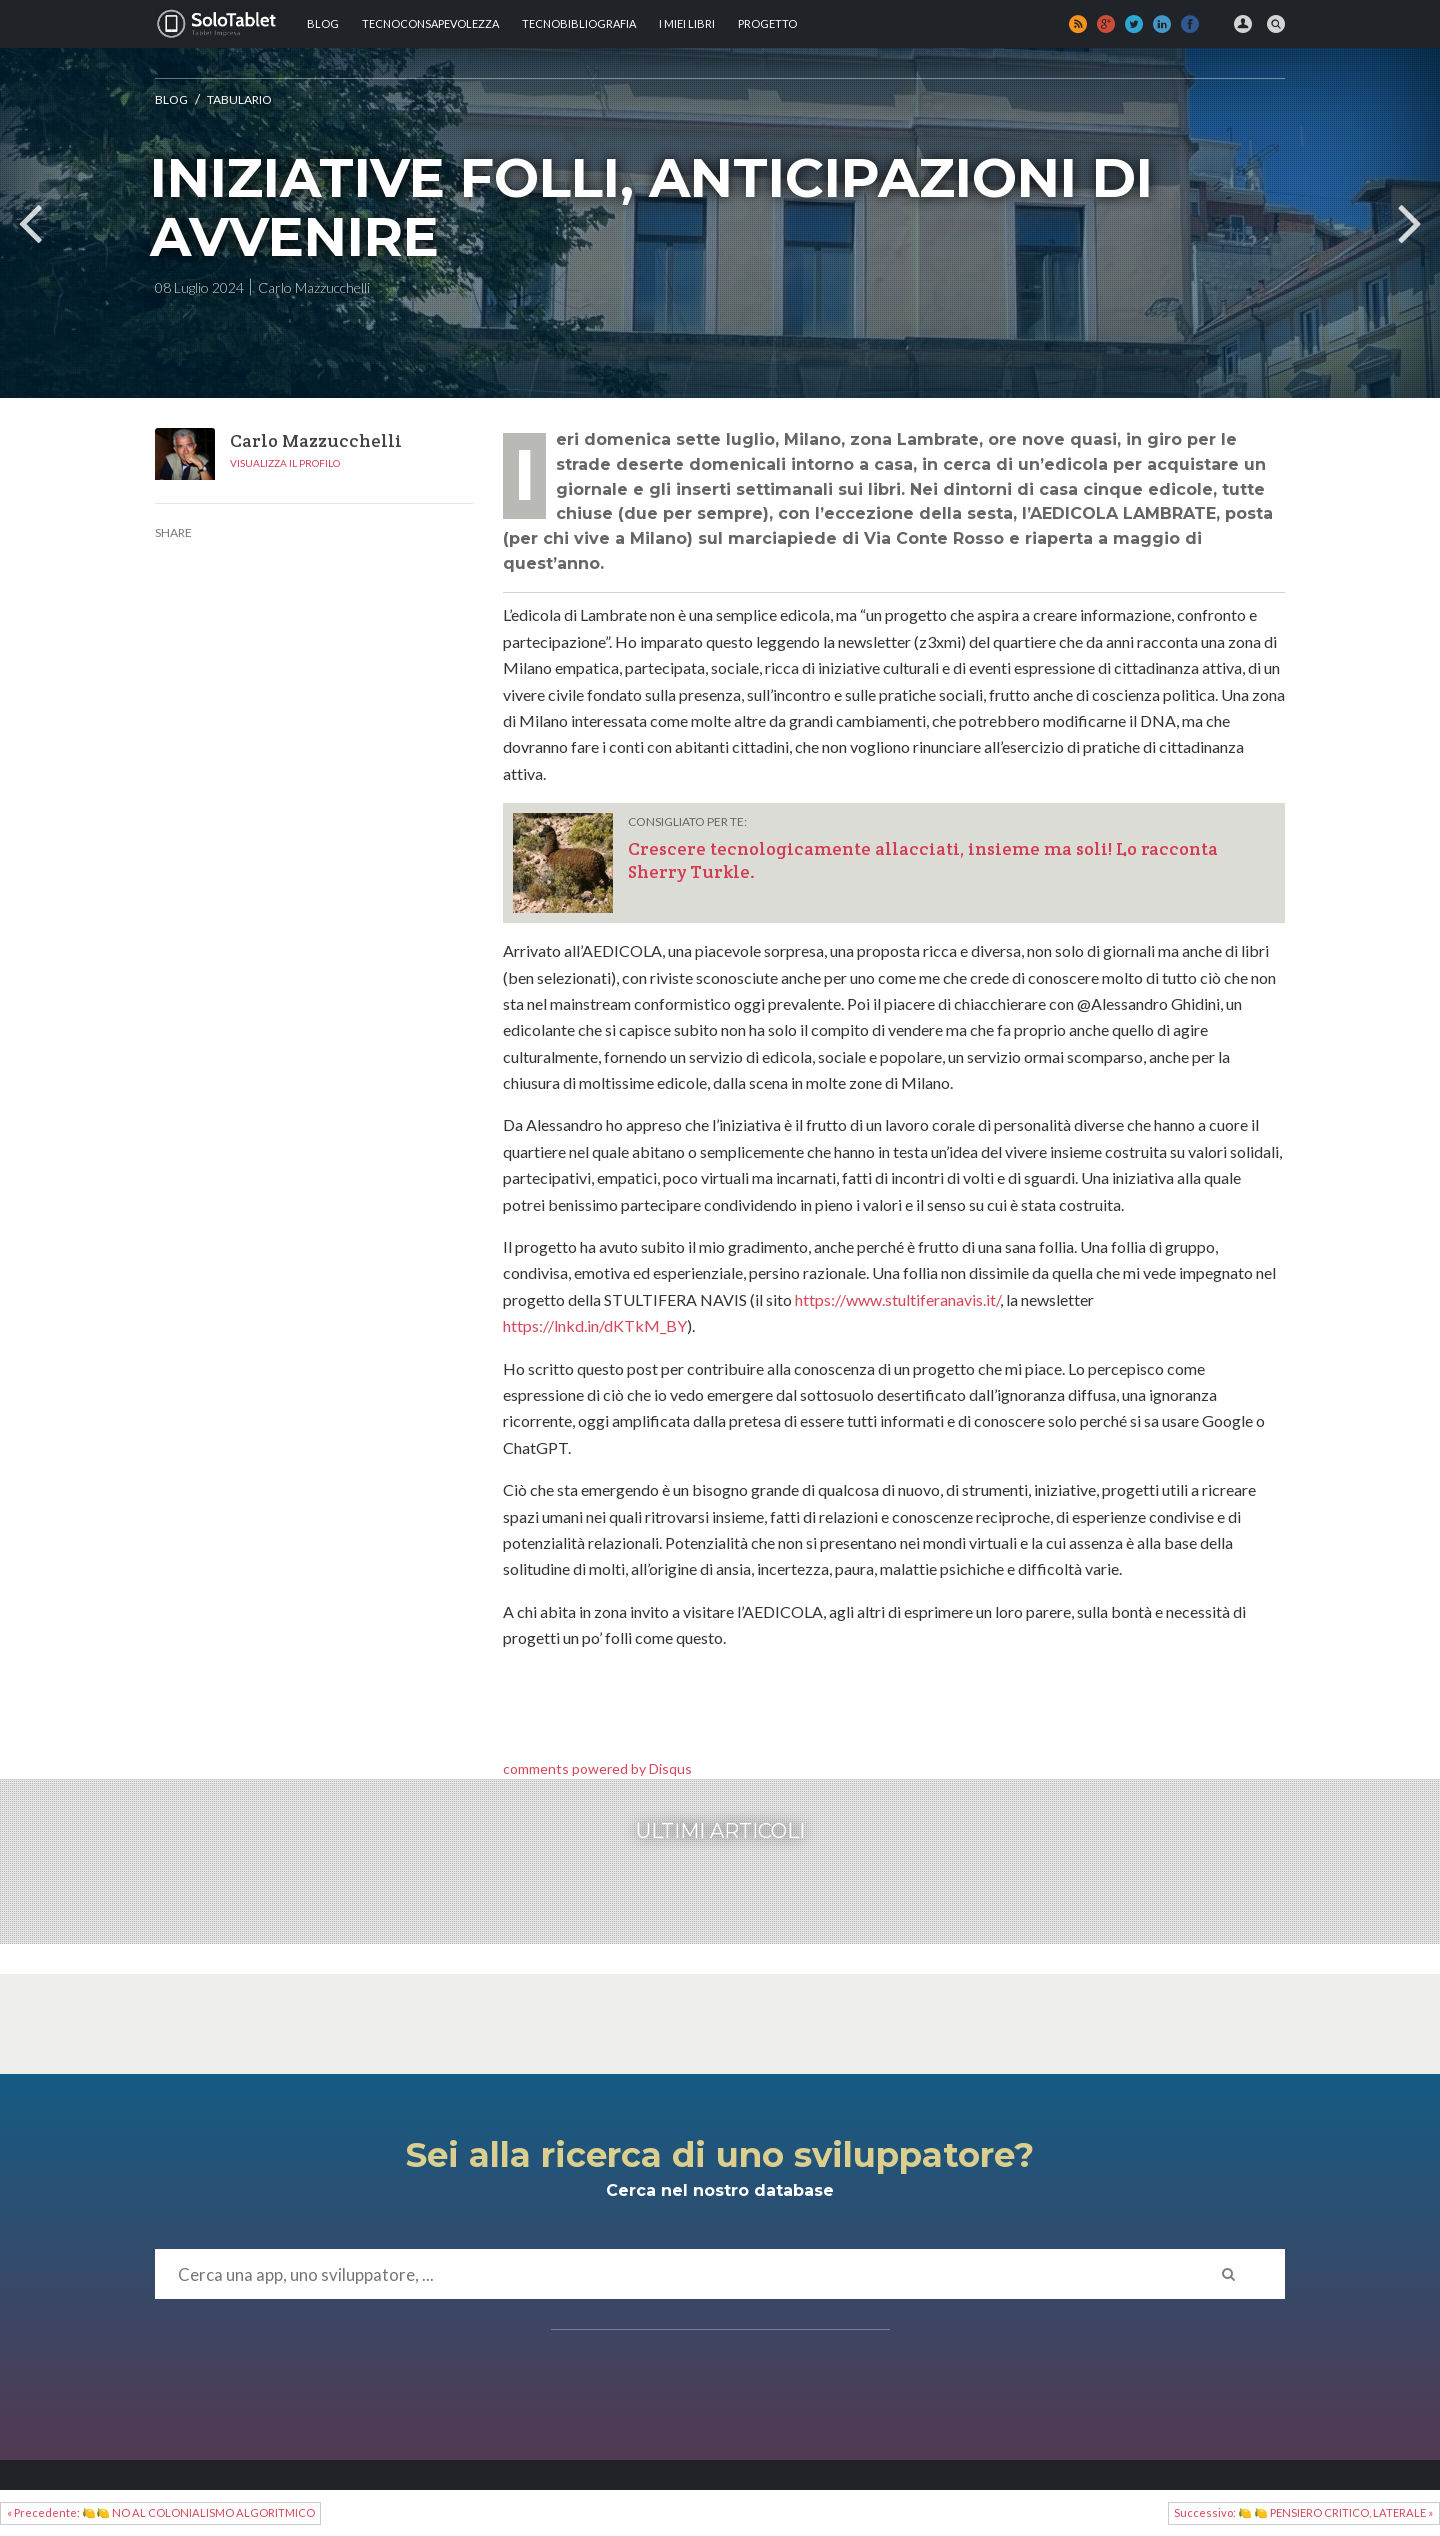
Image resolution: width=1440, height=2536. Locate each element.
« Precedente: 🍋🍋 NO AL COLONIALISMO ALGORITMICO (161, 2512)
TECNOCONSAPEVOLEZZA (430, 23)
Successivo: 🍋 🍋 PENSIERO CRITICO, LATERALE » (1303, 2512)
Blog (323, 23)
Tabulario (239, 99)
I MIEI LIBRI (687, 23)
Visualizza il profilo (285, 463)
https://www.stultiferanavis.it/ (897, 1299)
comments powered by (597, 1768)
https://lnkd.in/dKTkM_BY (595, 1325)
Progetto (767, 23)
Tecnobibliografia (579, 23)
